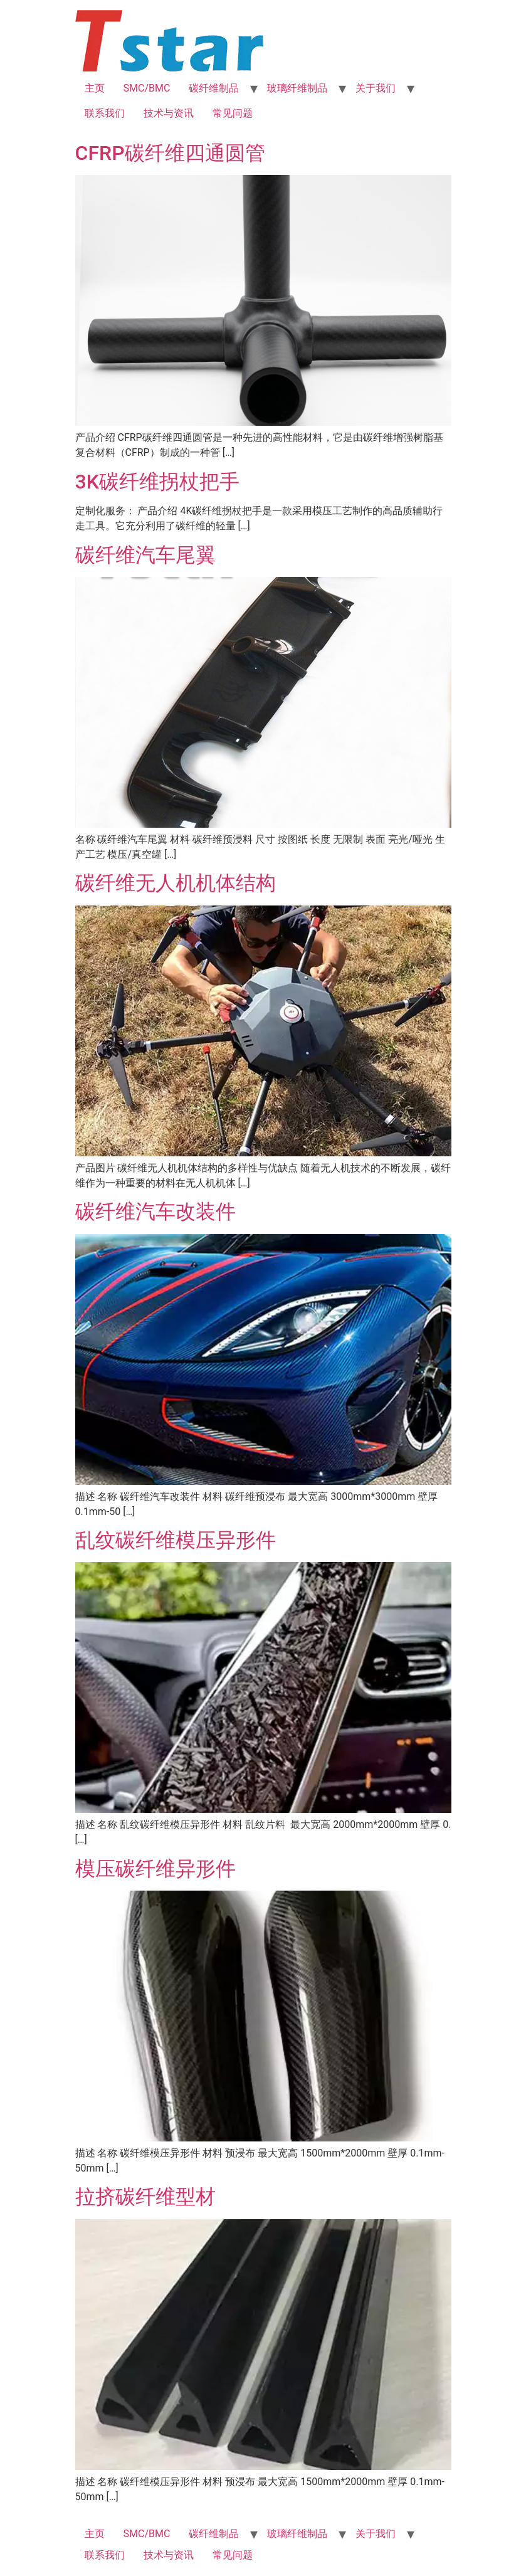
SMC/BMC (147, 88)
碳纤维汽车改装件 (155, 1211)
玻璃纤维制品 (297, 88)
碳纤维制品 (214, 88)
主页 (95, 88)
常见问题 (233, 113)
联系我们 (105, 113)
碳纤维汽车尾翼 (145, 555)
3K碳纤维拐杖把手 (157, 482)
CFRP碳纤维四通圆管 (170, 153)
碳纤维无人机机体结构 (175, 883)
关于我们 (375, 88)
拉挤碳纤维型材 (145, 2197)
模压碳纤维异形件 (155, 1869)
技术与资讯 (169, 113)
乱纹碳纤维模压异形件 (175, 1540)
